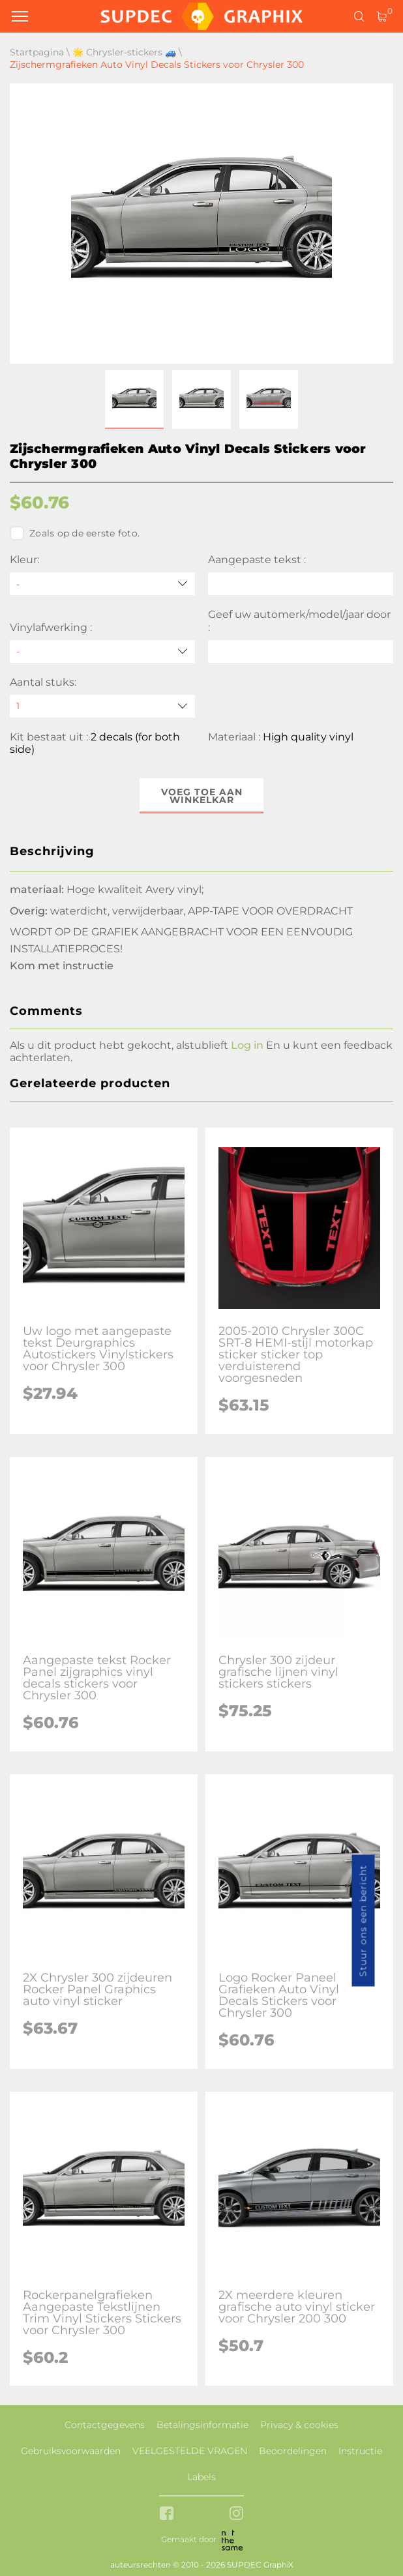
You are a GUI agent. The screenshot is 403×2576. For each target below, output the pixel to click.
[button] (134, 399)
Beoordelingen (293, 2451)
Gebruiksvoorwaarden (71, 2451)
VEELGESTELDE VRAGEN (189, 2451)
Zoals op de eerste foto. (75, 533)
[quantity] (102, 706)
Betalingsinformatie (202, 2425)
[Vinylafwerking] (102, 651)
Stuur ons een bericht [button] (363, 1921)
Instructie (360, 2451)
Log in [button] (247, 1045)
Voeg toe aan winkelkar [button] (202, 796)
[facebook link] (167, 2514)
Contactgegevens (105, 2425)
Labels (201, 2477)
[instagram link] (236, 2514)
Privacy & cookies (299, 2425)
